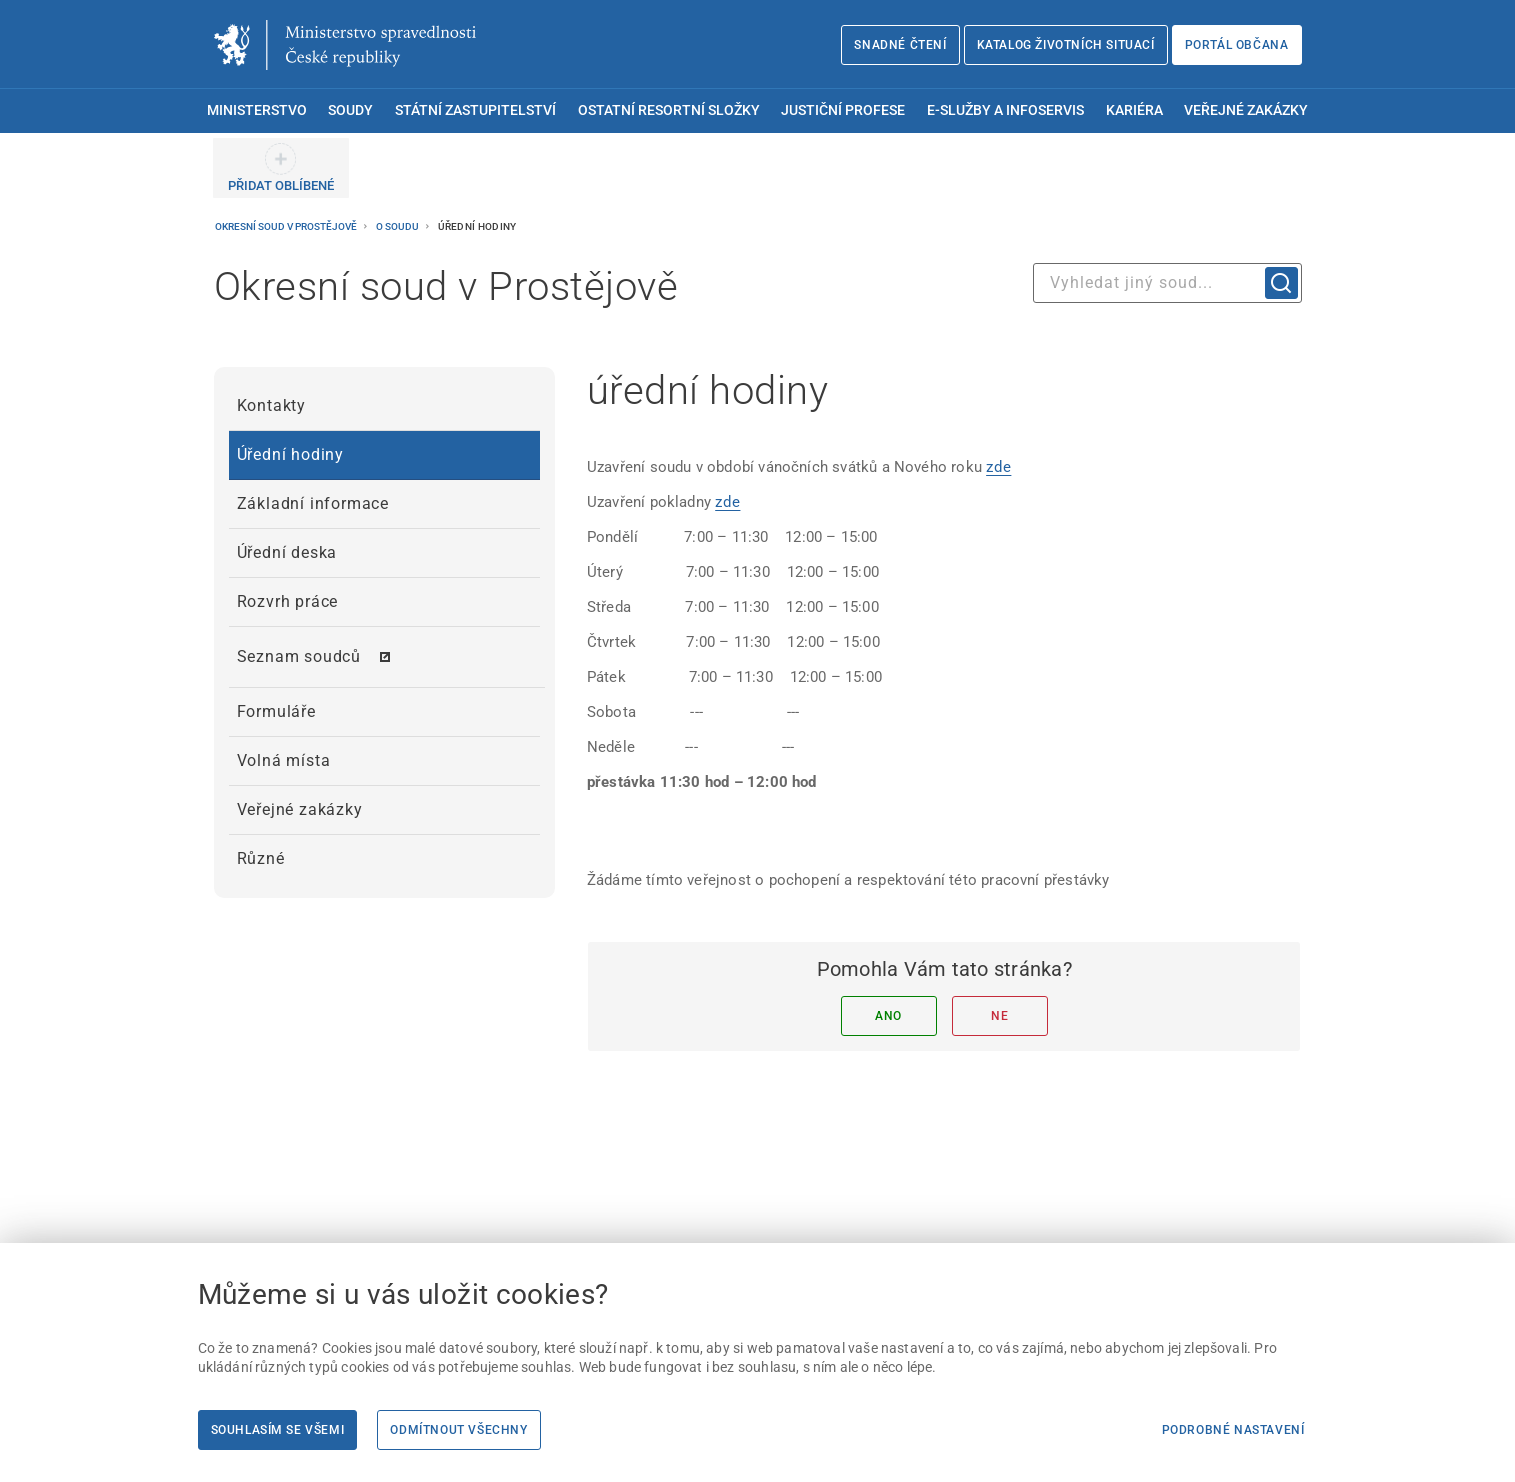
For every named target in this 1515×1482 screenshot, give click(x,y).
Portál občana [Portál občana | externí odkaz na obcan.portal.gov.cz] (1237, 45)
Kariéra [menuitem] (1134, 110)
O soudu (398, 226)
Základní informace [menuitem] (313, 503)
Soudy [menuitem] (350, 110)
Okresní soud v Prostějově (287, 226)
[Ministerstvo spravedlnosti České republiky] (345, 45)
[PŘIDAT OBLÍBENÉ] (281, 168)
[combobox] (1167, 283)
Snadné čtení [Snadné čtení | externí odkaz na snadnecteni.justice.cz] (900, 45)
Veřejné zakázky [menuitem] (1246, 110)
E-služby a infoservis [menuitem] (1005, 110)
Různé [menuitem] (261, 858)
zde (998, 467)
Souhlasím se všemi (278, 1430)
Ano (888, 1016)
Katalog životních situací (1066, 45)
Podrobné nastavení (1233, 1430)
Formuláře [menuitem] (276, 711)
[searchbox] (1167, 283)
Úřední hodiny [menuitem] (290, 454)
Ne (999, 1016)
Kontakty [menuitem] (271, 405)
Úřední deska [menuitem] (287, 552)
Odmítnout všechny (458, 1430)
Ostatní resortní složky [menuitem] (669, 110)
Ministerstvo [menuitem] (257, 110)
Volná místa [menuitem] (284, 760)
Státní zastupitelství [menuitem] (475, 110)
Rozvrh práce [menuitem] (288, 601)
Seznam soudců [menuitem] (299, 656)
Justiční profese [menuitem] (843, 110)
